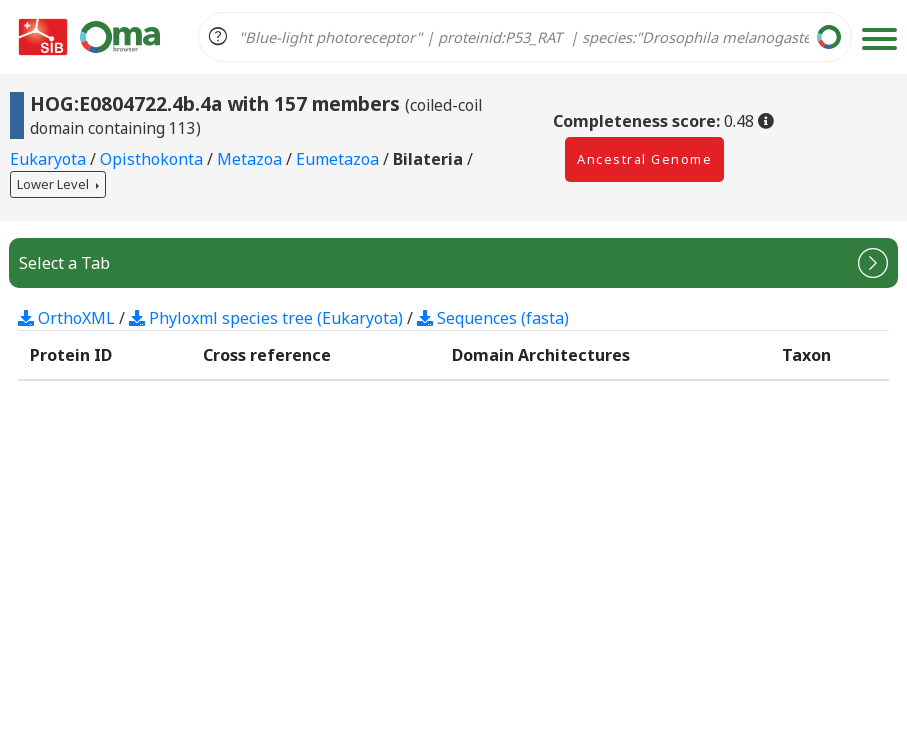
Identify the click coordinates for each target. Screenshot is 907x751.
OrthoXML (66, 318)
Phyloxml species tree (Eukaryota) (266, 318)
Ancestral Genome (644, 159)
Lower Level (54, 184)
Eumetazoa (339, 159)
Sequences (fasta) (493, 318)
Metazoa (251, 159)
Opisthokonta (153, 159)
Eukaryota (50, 159)
